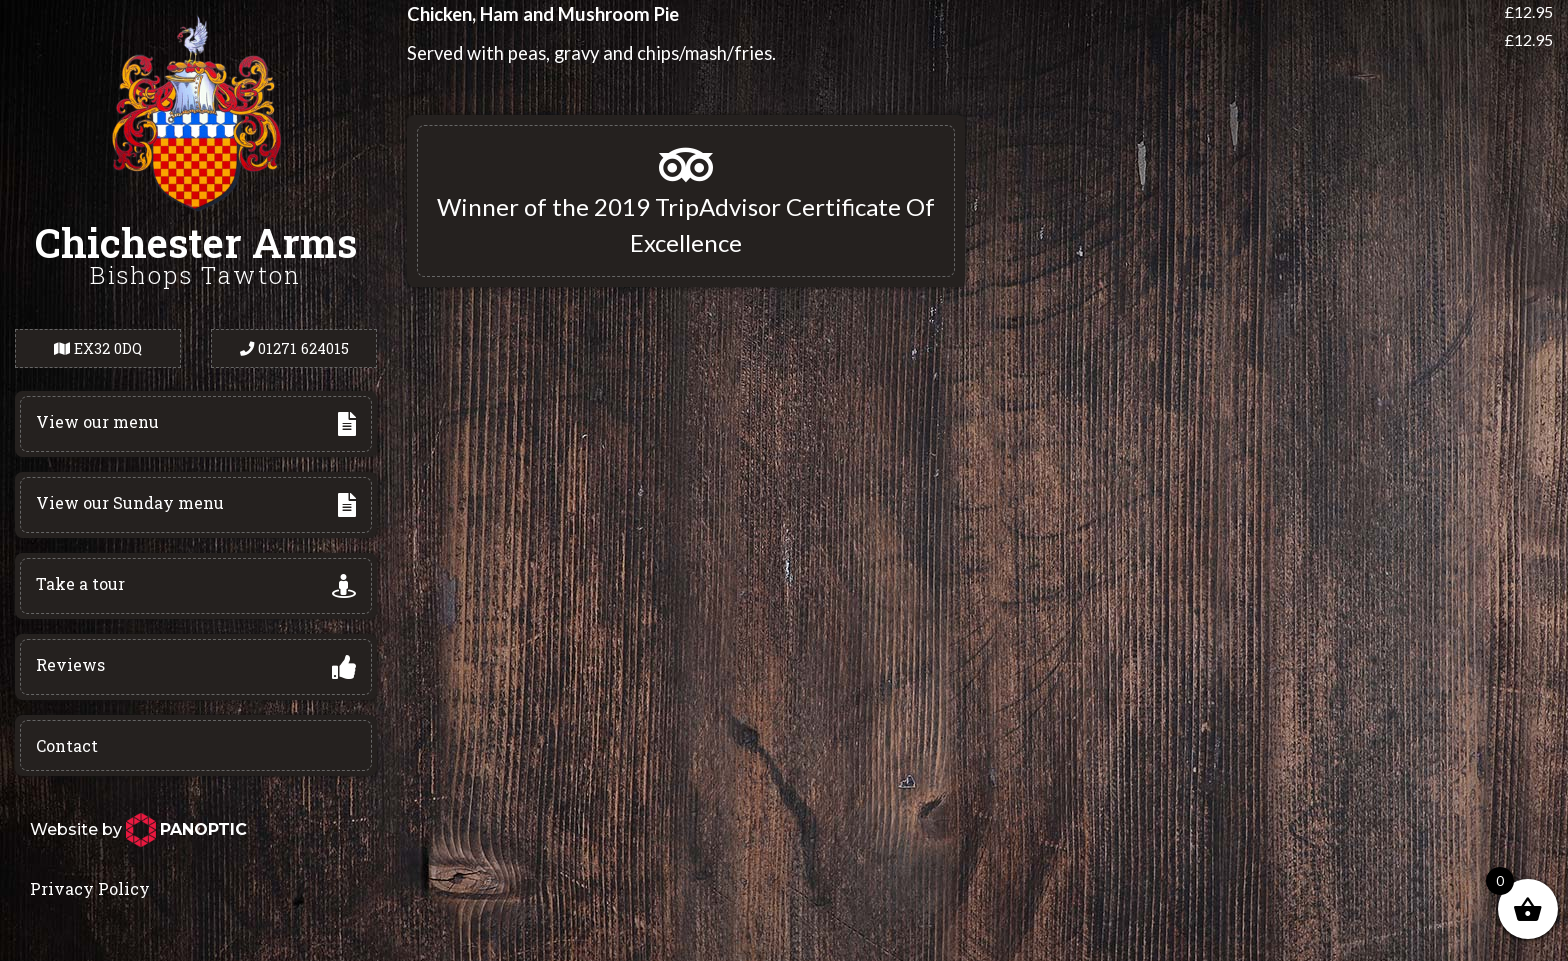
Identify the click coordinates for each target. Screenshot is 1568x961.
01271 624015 (294, 348)
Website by (138, 829)
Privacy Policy (90, 888)
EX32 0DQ (98, 348)
